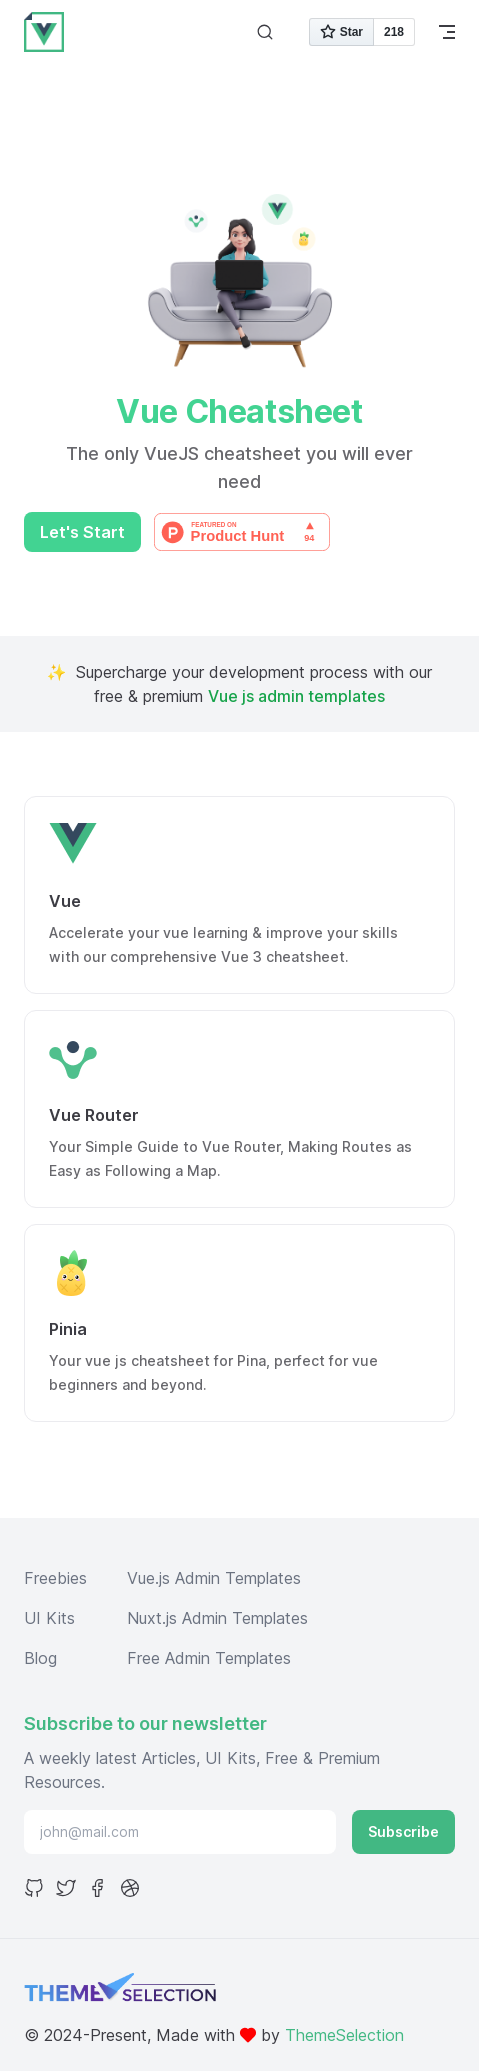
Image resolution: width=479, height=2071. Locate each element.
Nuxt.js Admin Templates (217, 1618)
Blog (40, 1658)
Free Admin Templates (209, 1658)
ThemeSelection (344, 2035)
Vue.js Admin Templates (214, 1578)
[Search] (265, 32)
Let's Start (82, 532)
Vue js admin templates (296, 696)
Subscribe (403, 1831)
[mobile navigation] (447, 32)
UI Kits (49, 1618)
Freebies (55, 1578)
